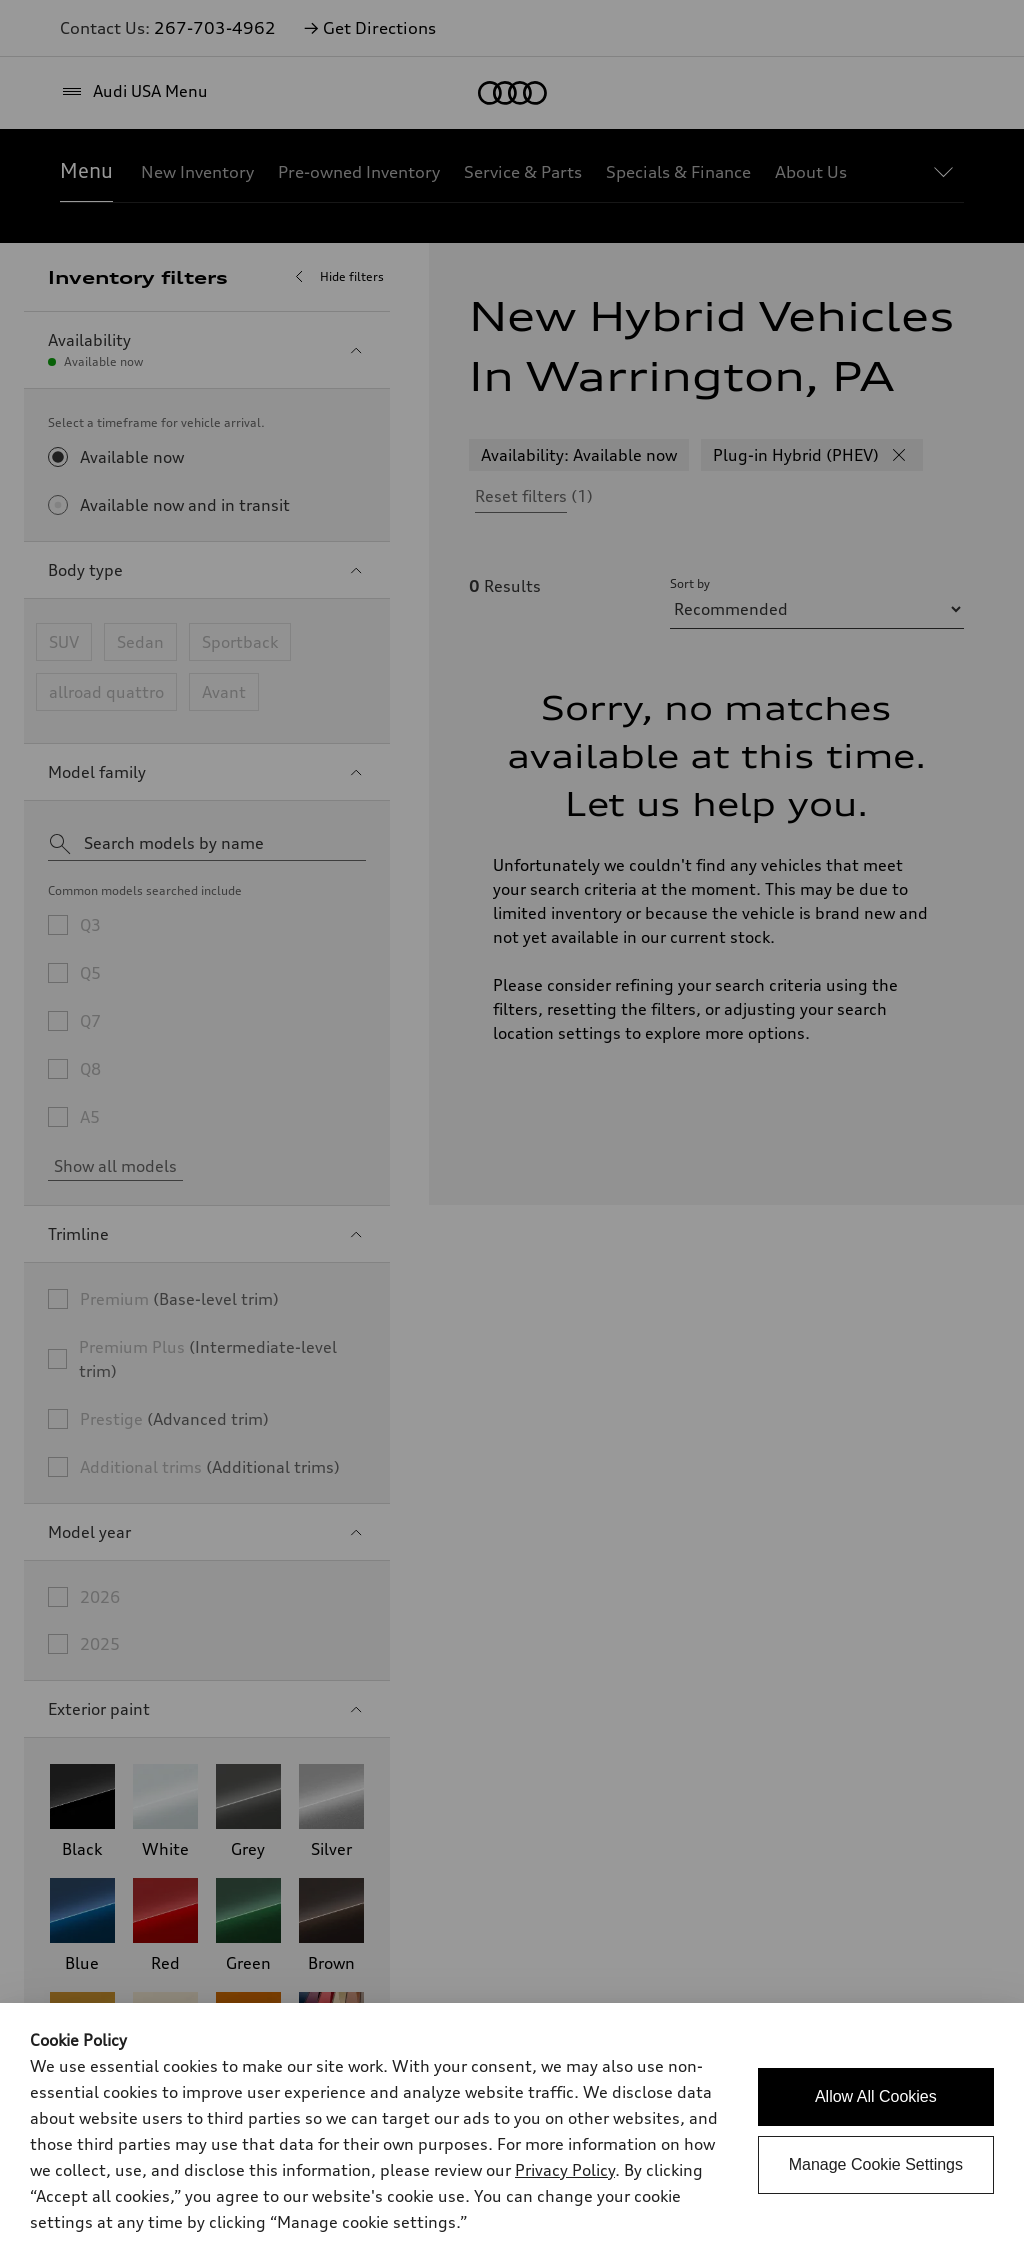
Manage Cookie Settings (876, 2164)
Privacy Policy (565, 2170)
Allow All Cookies (876, 2096)
